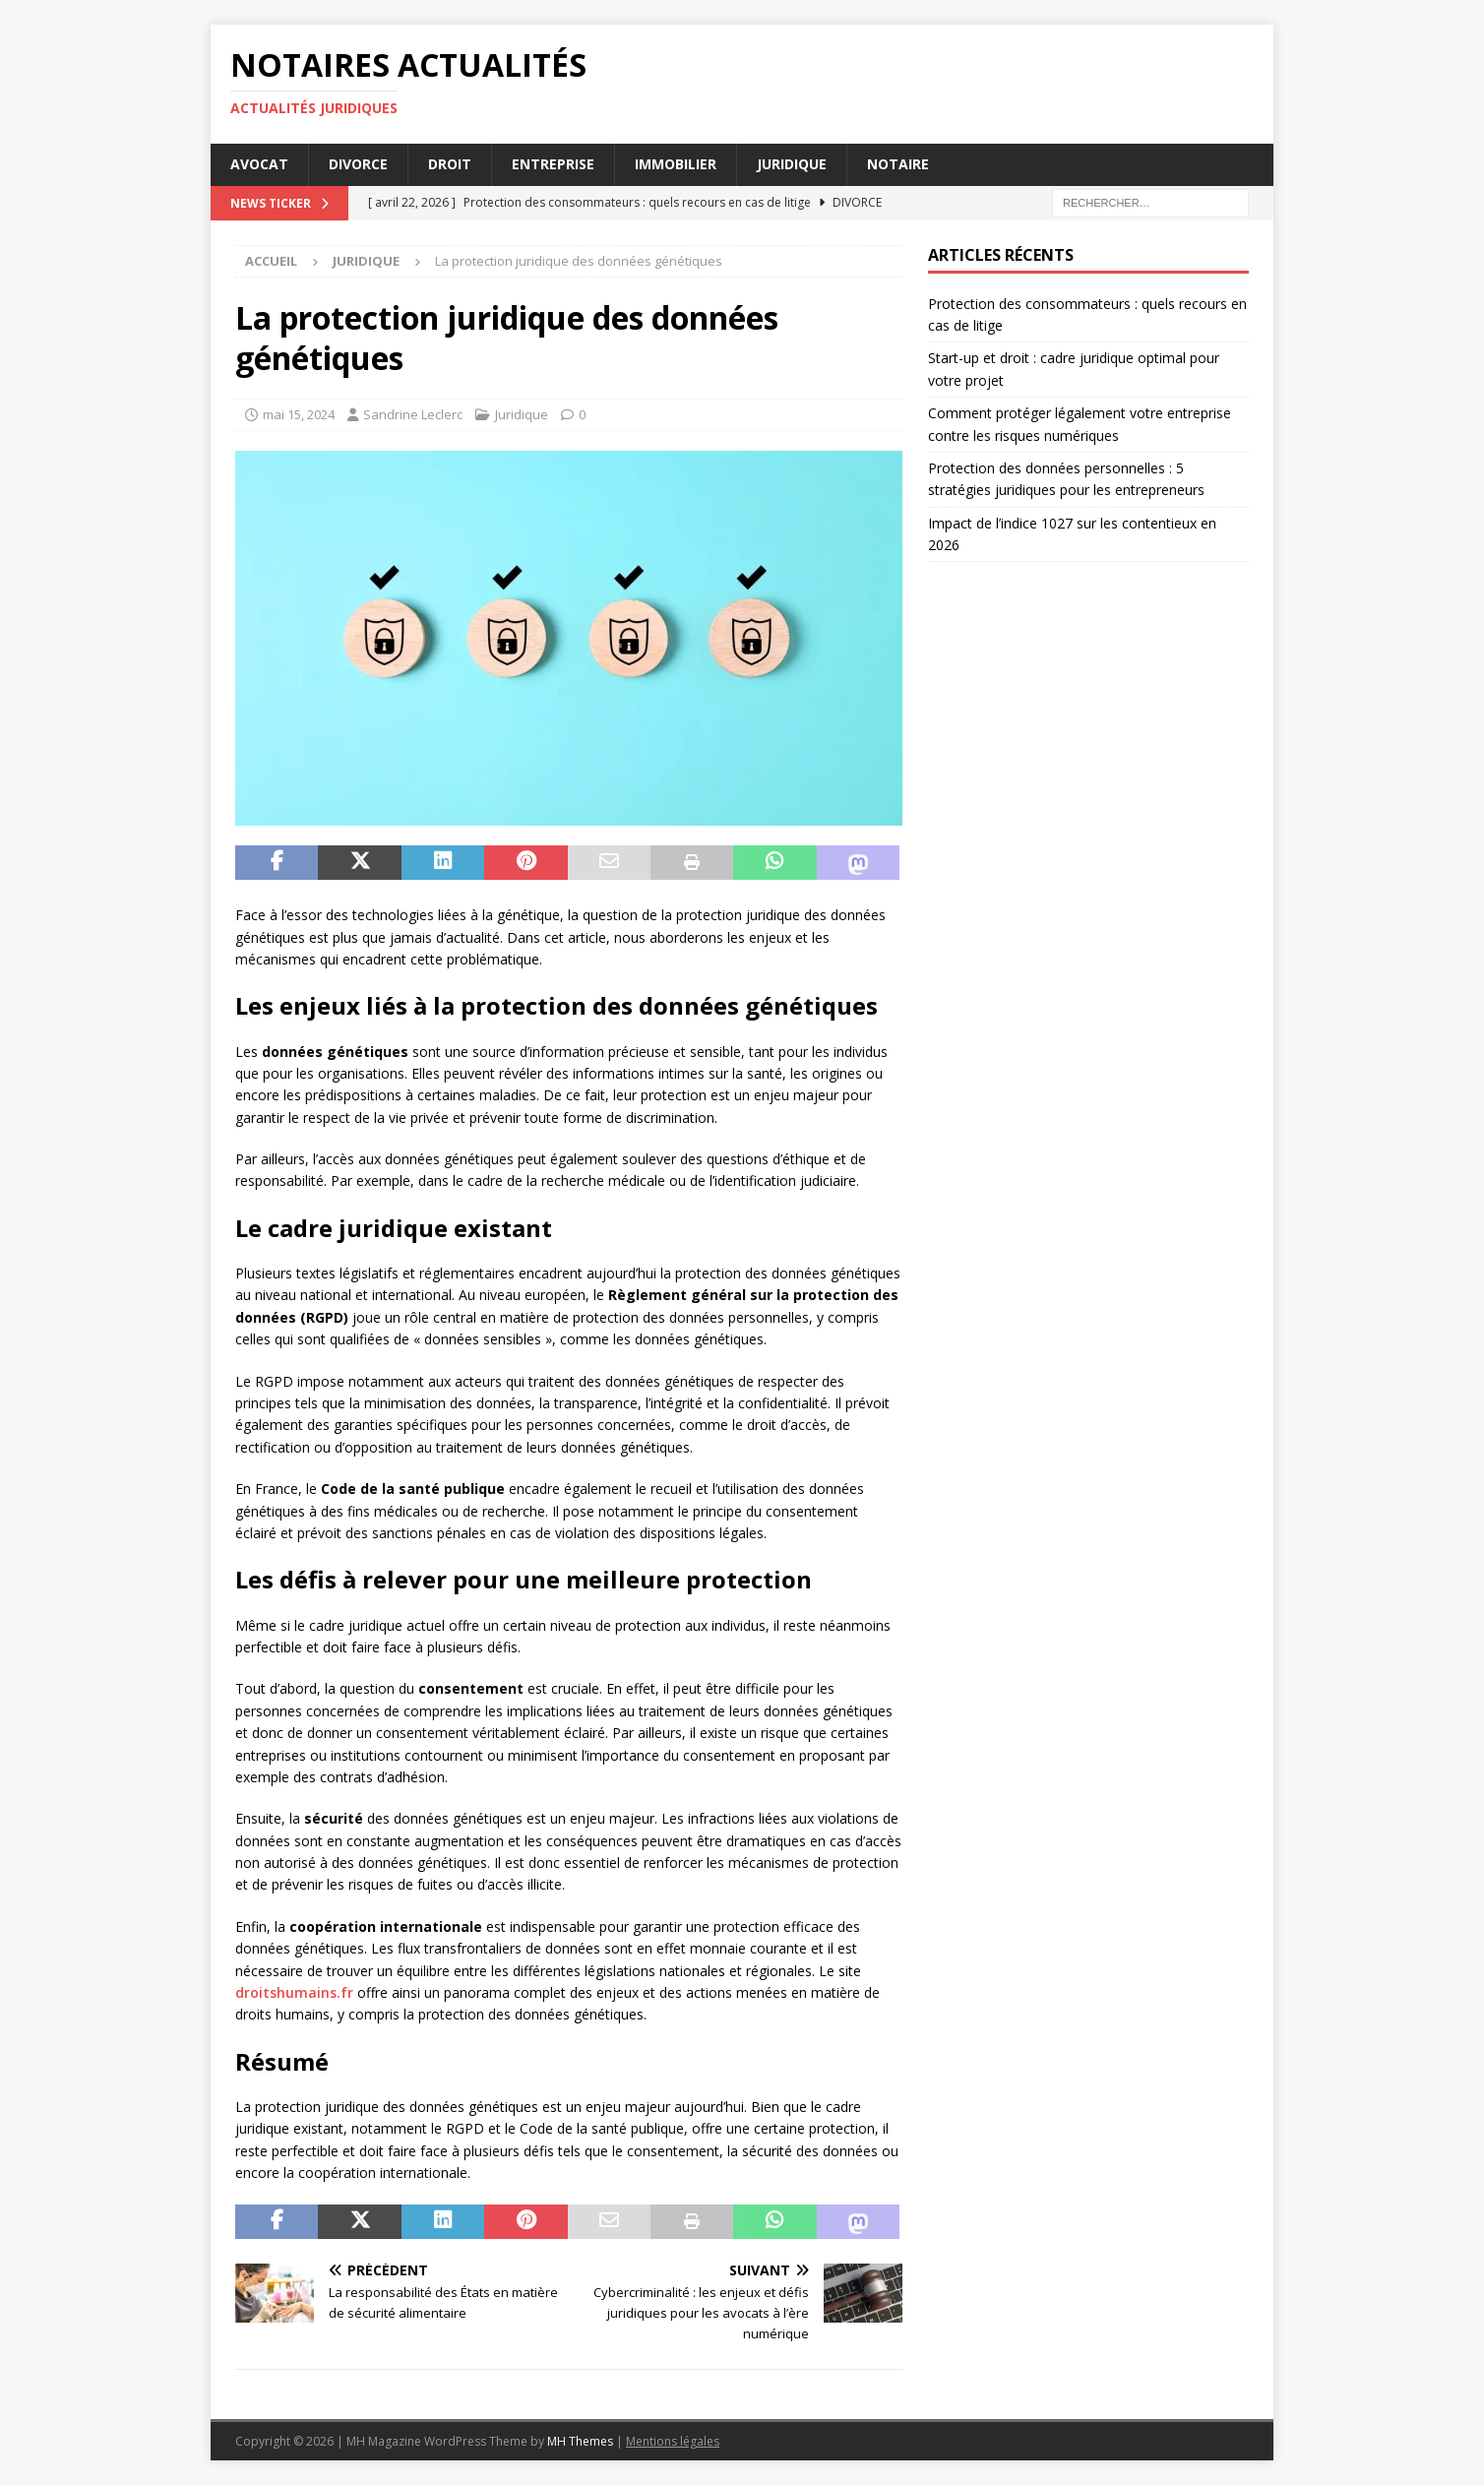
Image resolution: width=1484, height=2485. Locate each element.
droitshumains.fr (294, 1992)
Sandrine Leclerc (413, 414)
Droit (449, 164)
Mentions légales (672, 2441)
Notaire (898, 164)
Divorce (358, 164)
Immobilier (675, 164)
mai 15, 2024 (299, 414)
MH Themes (580, 2441)
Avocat (259, 164)
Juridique (792, 164)
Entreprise (553, 164)
